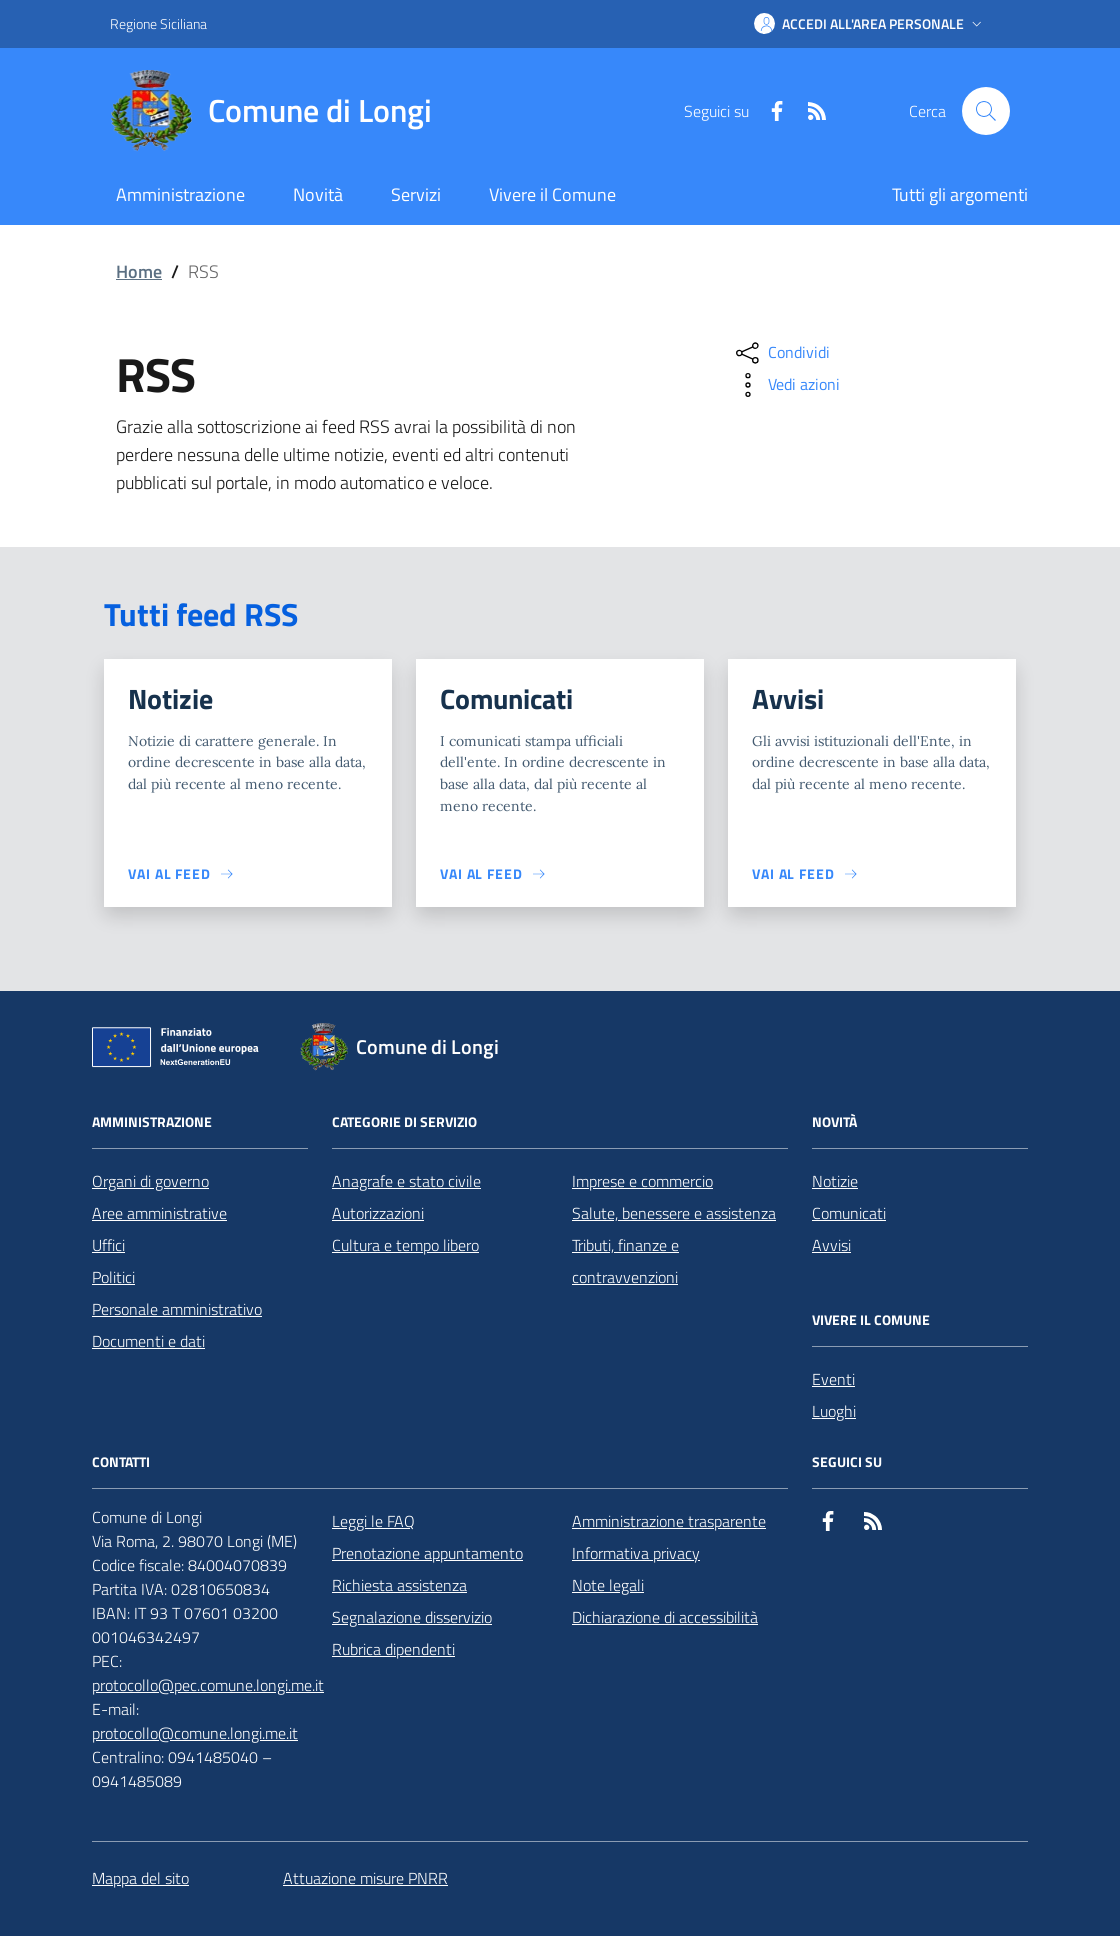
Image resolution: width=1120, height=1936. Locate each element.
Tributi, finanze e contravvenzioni (625, 1261)
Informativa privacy (636, 1553)
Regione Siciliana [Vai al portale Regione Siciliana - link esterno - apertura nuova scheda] (158, 23)
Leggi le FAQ (373, 1521)
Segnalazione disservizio (412, 1617)
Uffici (108, 1245)
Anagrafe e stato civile (406, 1181)
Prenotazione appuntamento (427, 1553)
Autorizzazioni (378, 1213)
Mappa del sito (140, 1878)
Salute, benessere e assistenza (674, 1213)
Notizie (835, 1181)
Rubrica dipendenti (393, 1649)
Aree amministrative (159, 1213)
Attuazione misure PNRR (365, 1878)
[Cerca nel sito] (986, 111)
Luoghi (834, 1411)
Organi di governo (150, 1181)
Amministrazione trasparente (669, 1521)
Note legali (608, 1585)
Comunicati (849, 1213)
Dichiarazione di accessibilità (665, 1617)
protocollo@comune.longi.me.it (195, 1733)
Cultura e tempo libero (405, 1245)
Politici (113, 1277)
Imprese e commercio (642, 1181)
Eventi (833, 1379)
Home (139, 271)
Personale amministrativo (177, 1309)
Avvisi (831, 1245)
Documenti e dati (148, 1341)
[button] (870, 24)
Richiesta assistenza (399, 1585)
